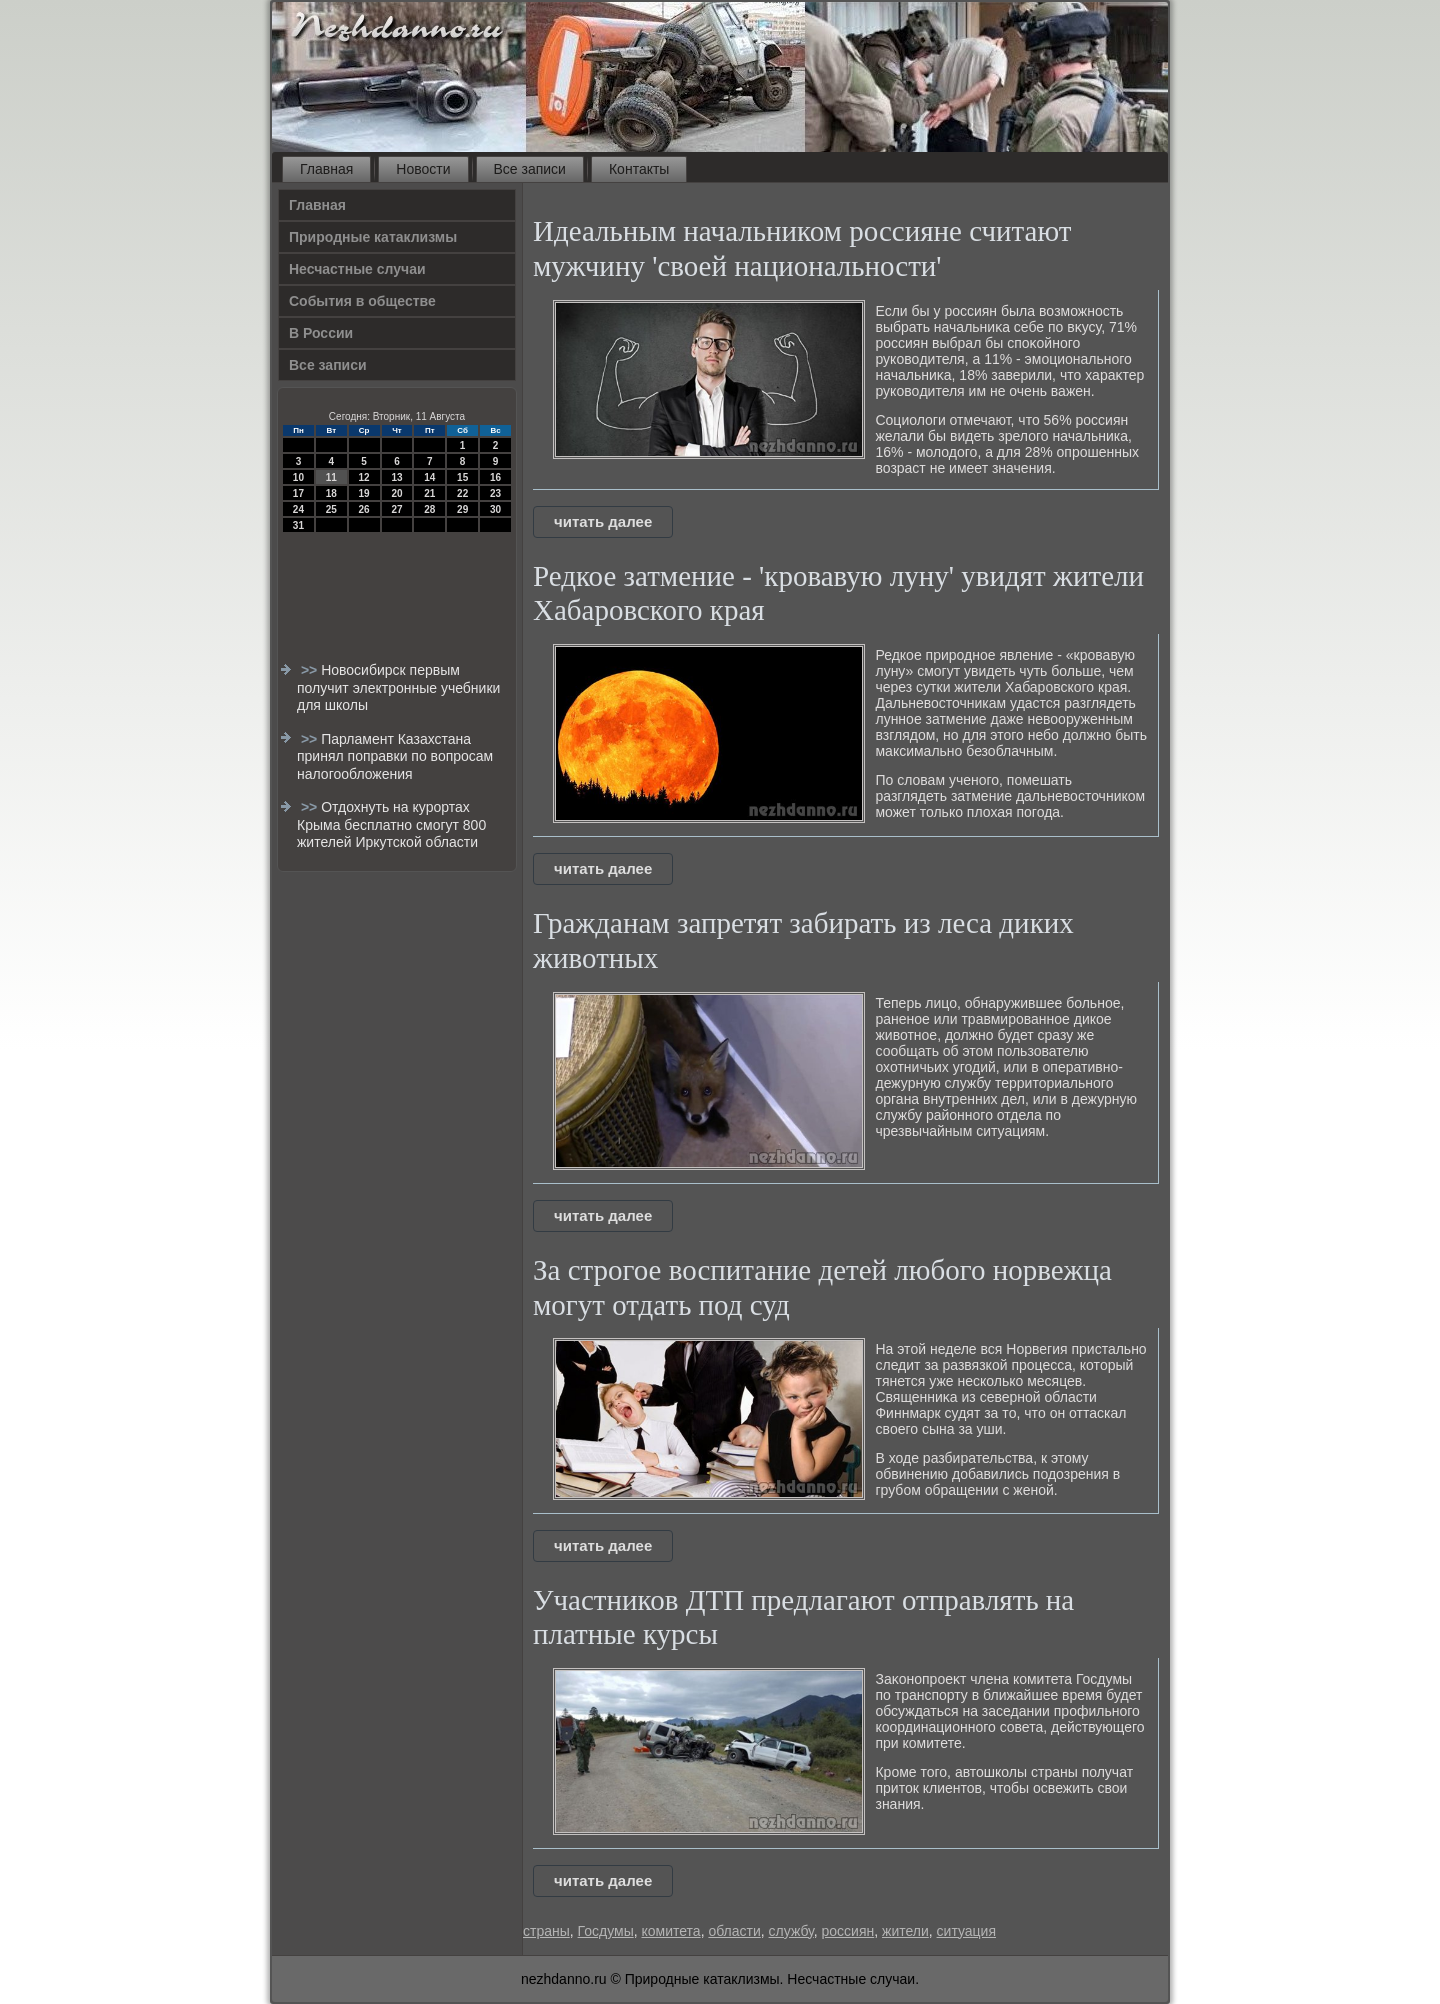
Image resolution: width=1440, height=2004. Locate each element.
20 (396, 493)
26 (364, 509)
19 (364, 493)
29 (462, 509)
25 (331, 509)
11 (331, 477)
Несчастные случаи (357, 269)
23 (495, 493)
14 (429, 477)
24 (298, 509)
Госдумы (606, 1931)
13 (396, 477)
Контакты (639, 169)
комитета (670, 1931)
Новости (423, 169)
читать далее (603, 521)
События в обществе (362, 301)
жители (905, 1931)
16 (495, 477)
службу (791, 1931)
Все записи (530, 169)
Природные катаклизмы (373, 237)
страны (546, 1931)
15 (462, 477)
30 (495, 509)
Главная (326, 169)
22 (462, 493)
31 (298, 525)
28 (429, 509)
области (734, 1931)
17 (298, 493)
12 (364, 477)
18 (331, 493)
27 (396, 509)
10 (298, 477)
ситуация (966, 1931)
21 (429, 493)
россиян (848, 1931)
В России (321, 333)
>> (311, 670)
